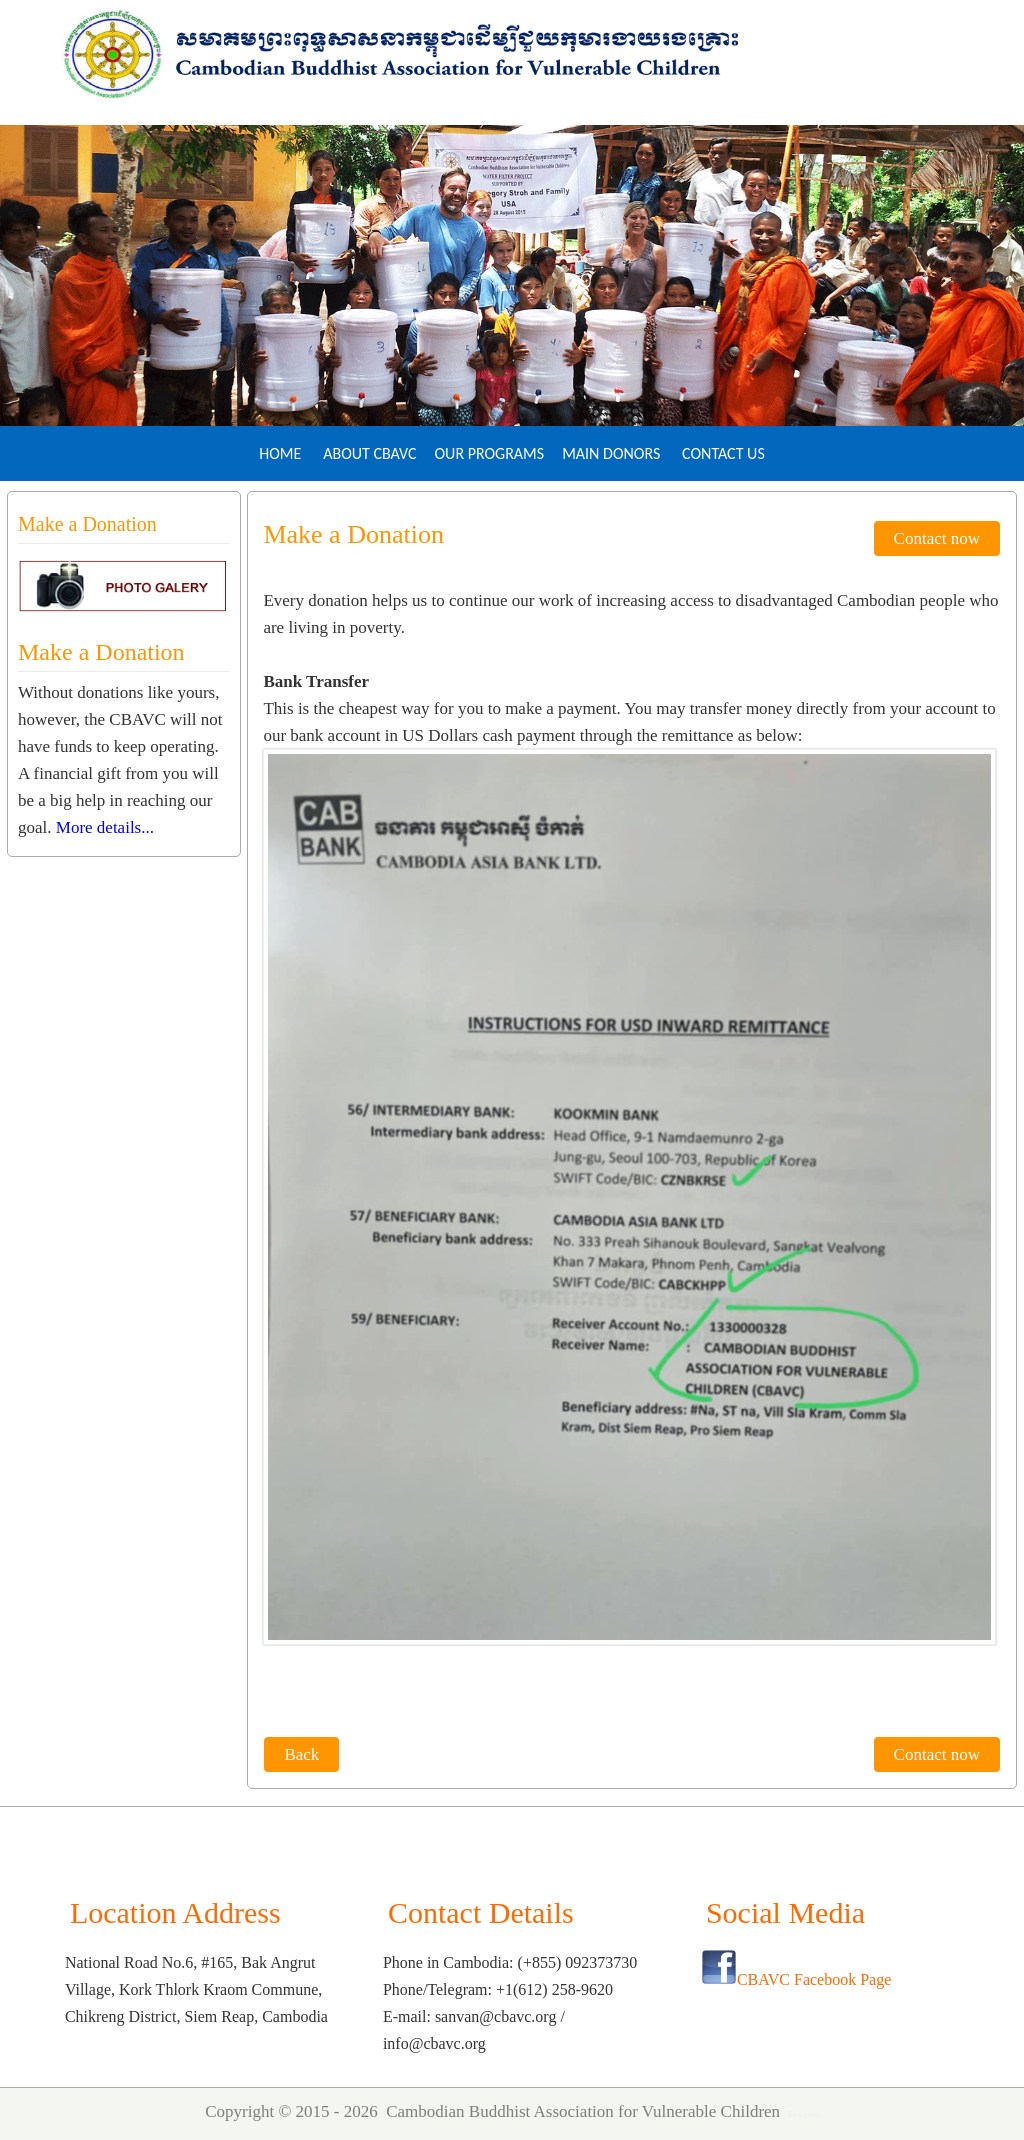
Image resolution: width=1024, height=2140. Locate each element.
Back (301, 1754)
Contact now (937, 538)
